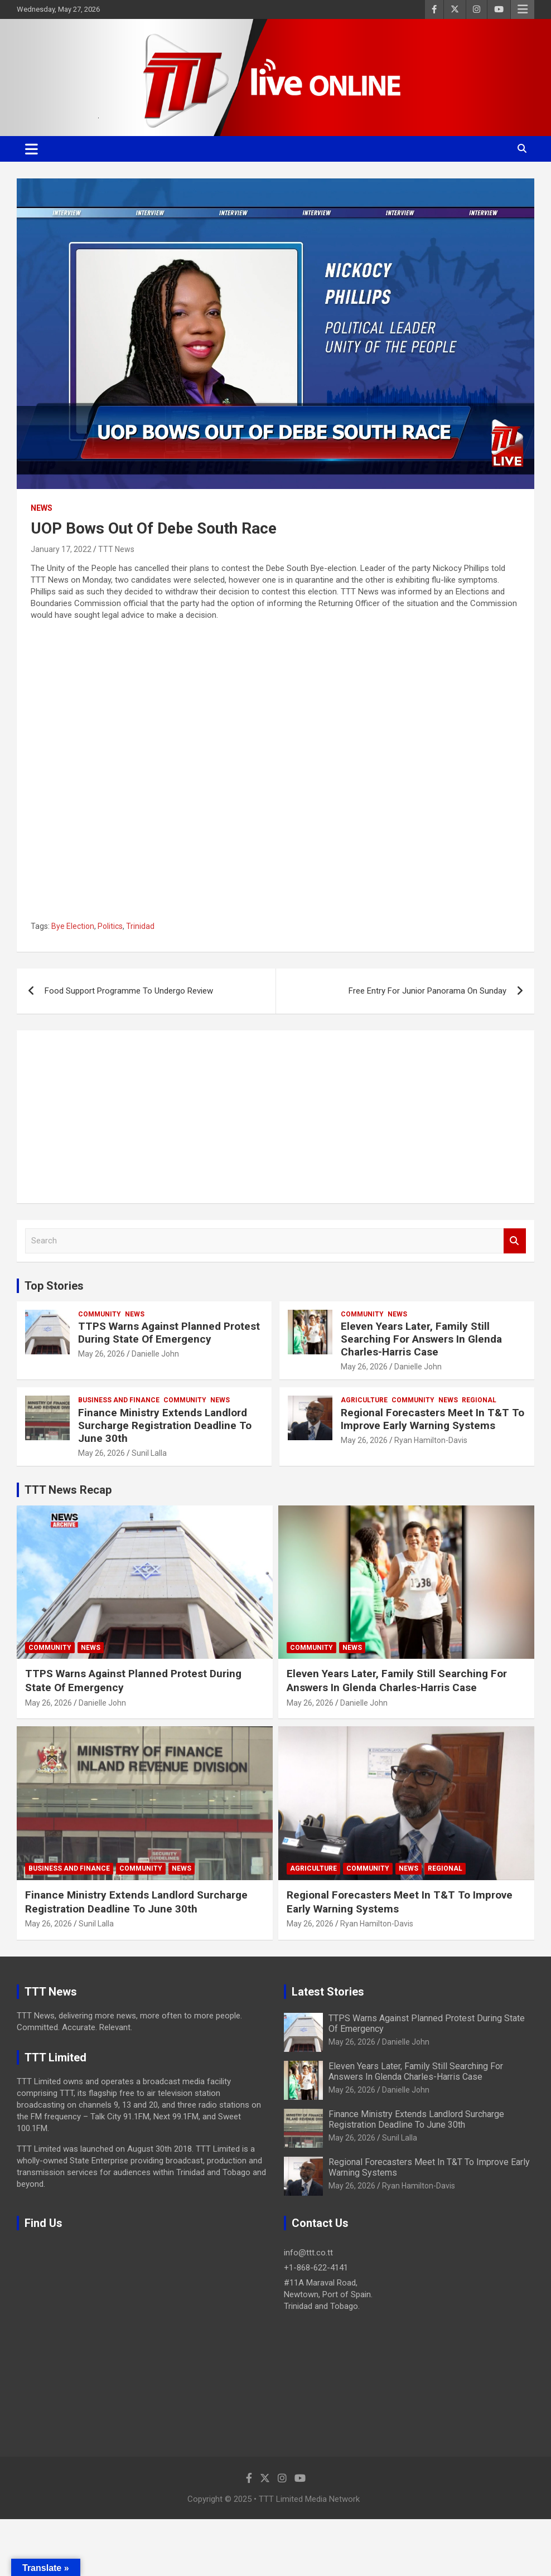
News (41, 507)
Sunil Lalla (149, 1453)
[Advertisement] (275, 1117)
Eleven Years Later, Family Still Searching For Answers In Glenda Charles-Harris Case (421, 1339)
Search (515, 1240)
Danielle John (155, 1353)
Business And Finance (119, 1400)
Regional (479, 1400)
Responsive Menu (522, 9)
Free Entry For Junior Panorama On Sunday (427, 991)
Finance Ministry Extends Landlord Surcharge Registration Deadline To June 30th (165, 1425)
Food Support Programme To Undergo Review (129, 991)
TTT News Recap (68, 1490)
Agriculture (364, 1400)
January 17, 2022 (61, 549)
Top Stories (54, 1285)
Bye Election (72, 926)
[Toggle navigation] (31, 149)
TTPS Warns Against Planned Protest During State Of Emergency (169, 1332)
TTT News (116, 549)
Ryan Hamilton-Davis (430, 1440)
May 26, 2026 (101, 1353)
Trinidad (140, 926)
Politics (110, 926)
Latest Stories (328, 1991)
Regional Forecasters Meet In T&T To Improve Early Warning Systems (432, 1419)
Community (99, 1314)
